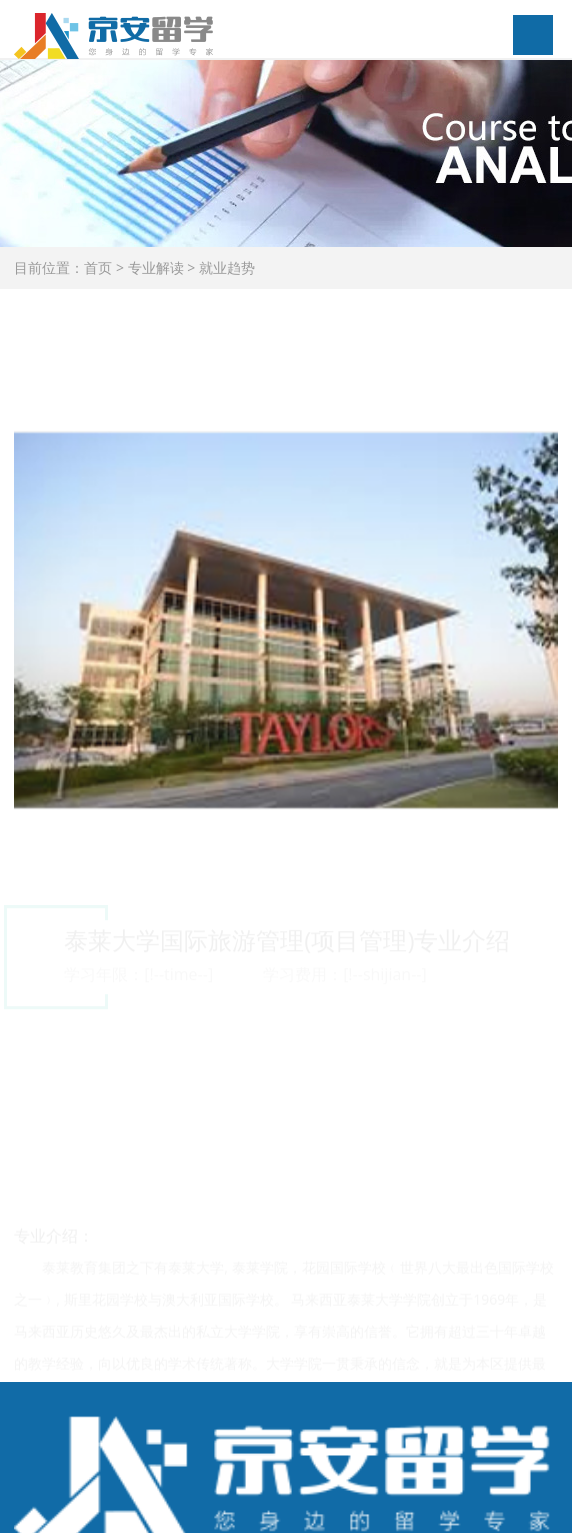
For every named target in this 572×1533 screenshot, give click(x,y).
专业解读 (156, 267)
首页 (98, 267)
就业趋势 (227, 267)
